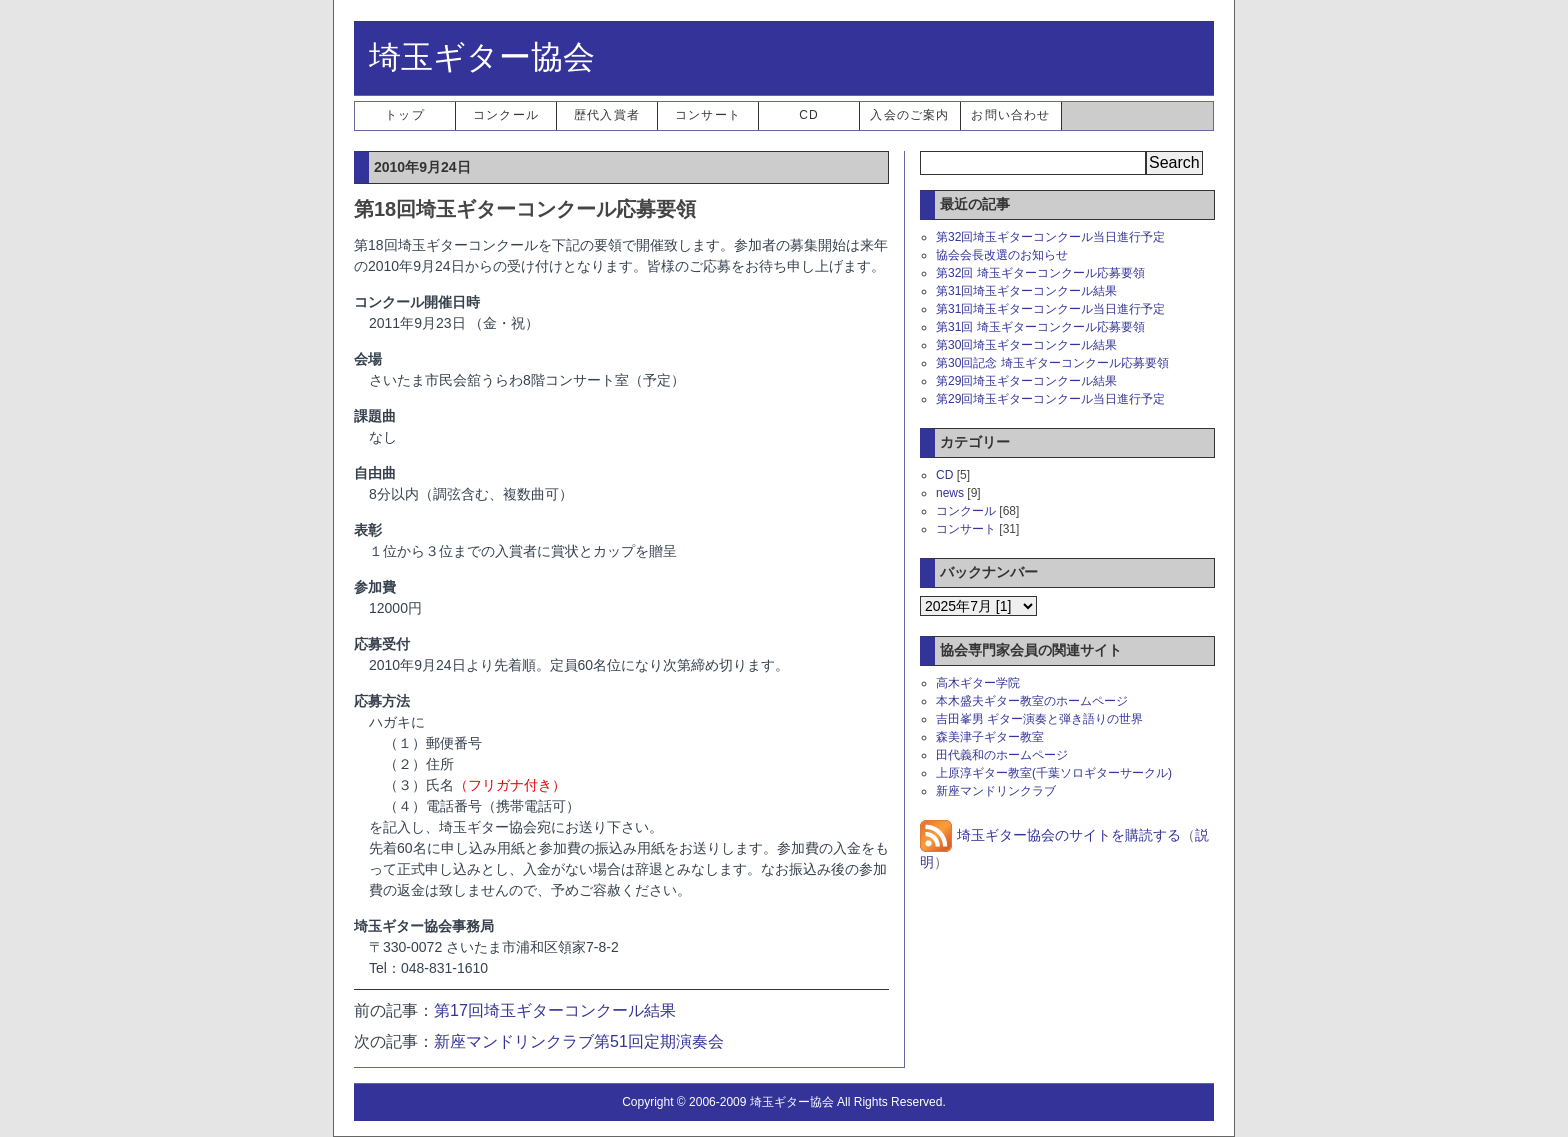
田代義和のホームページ (1002, 755)
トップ (405, 115)
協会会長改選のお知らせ (1002, 255)
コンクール (506, 115)
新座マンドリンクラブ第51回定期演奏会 (579, 1041)
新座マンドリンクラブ (996, 791)
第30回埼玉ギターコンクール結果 (1026, 345)
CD (809, 115)
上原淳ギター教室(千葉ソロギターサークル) (1054, 773)
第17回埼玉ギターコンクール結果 (555, 1010)
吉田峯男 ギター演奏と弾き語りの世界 (1039, 719)
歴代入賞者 (607, 115)
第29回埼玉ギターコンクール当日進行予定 (1050, 399)
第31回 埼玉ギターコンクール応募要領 (1040, 327)
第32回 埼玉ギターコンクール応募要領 (1040, 273)
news (950, 493)
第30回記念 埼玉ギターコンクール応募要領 (1052, 363)
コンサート (708, 115)
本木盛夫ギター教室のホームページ (1032, 701)
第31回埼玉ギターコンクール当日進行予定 (1050, 309)
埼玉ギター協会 (482, 57)
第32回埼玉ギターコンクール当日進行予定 (1050, 237)
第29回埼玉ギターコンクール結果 (1026, 381)
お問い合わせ (1010, 115)
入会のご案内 (909, 115)
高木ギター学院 (978, 683)
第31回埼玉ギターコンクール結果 (1026, 291)
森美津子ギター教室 (990, 737)
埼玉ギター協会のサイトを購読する (1050, 835)
